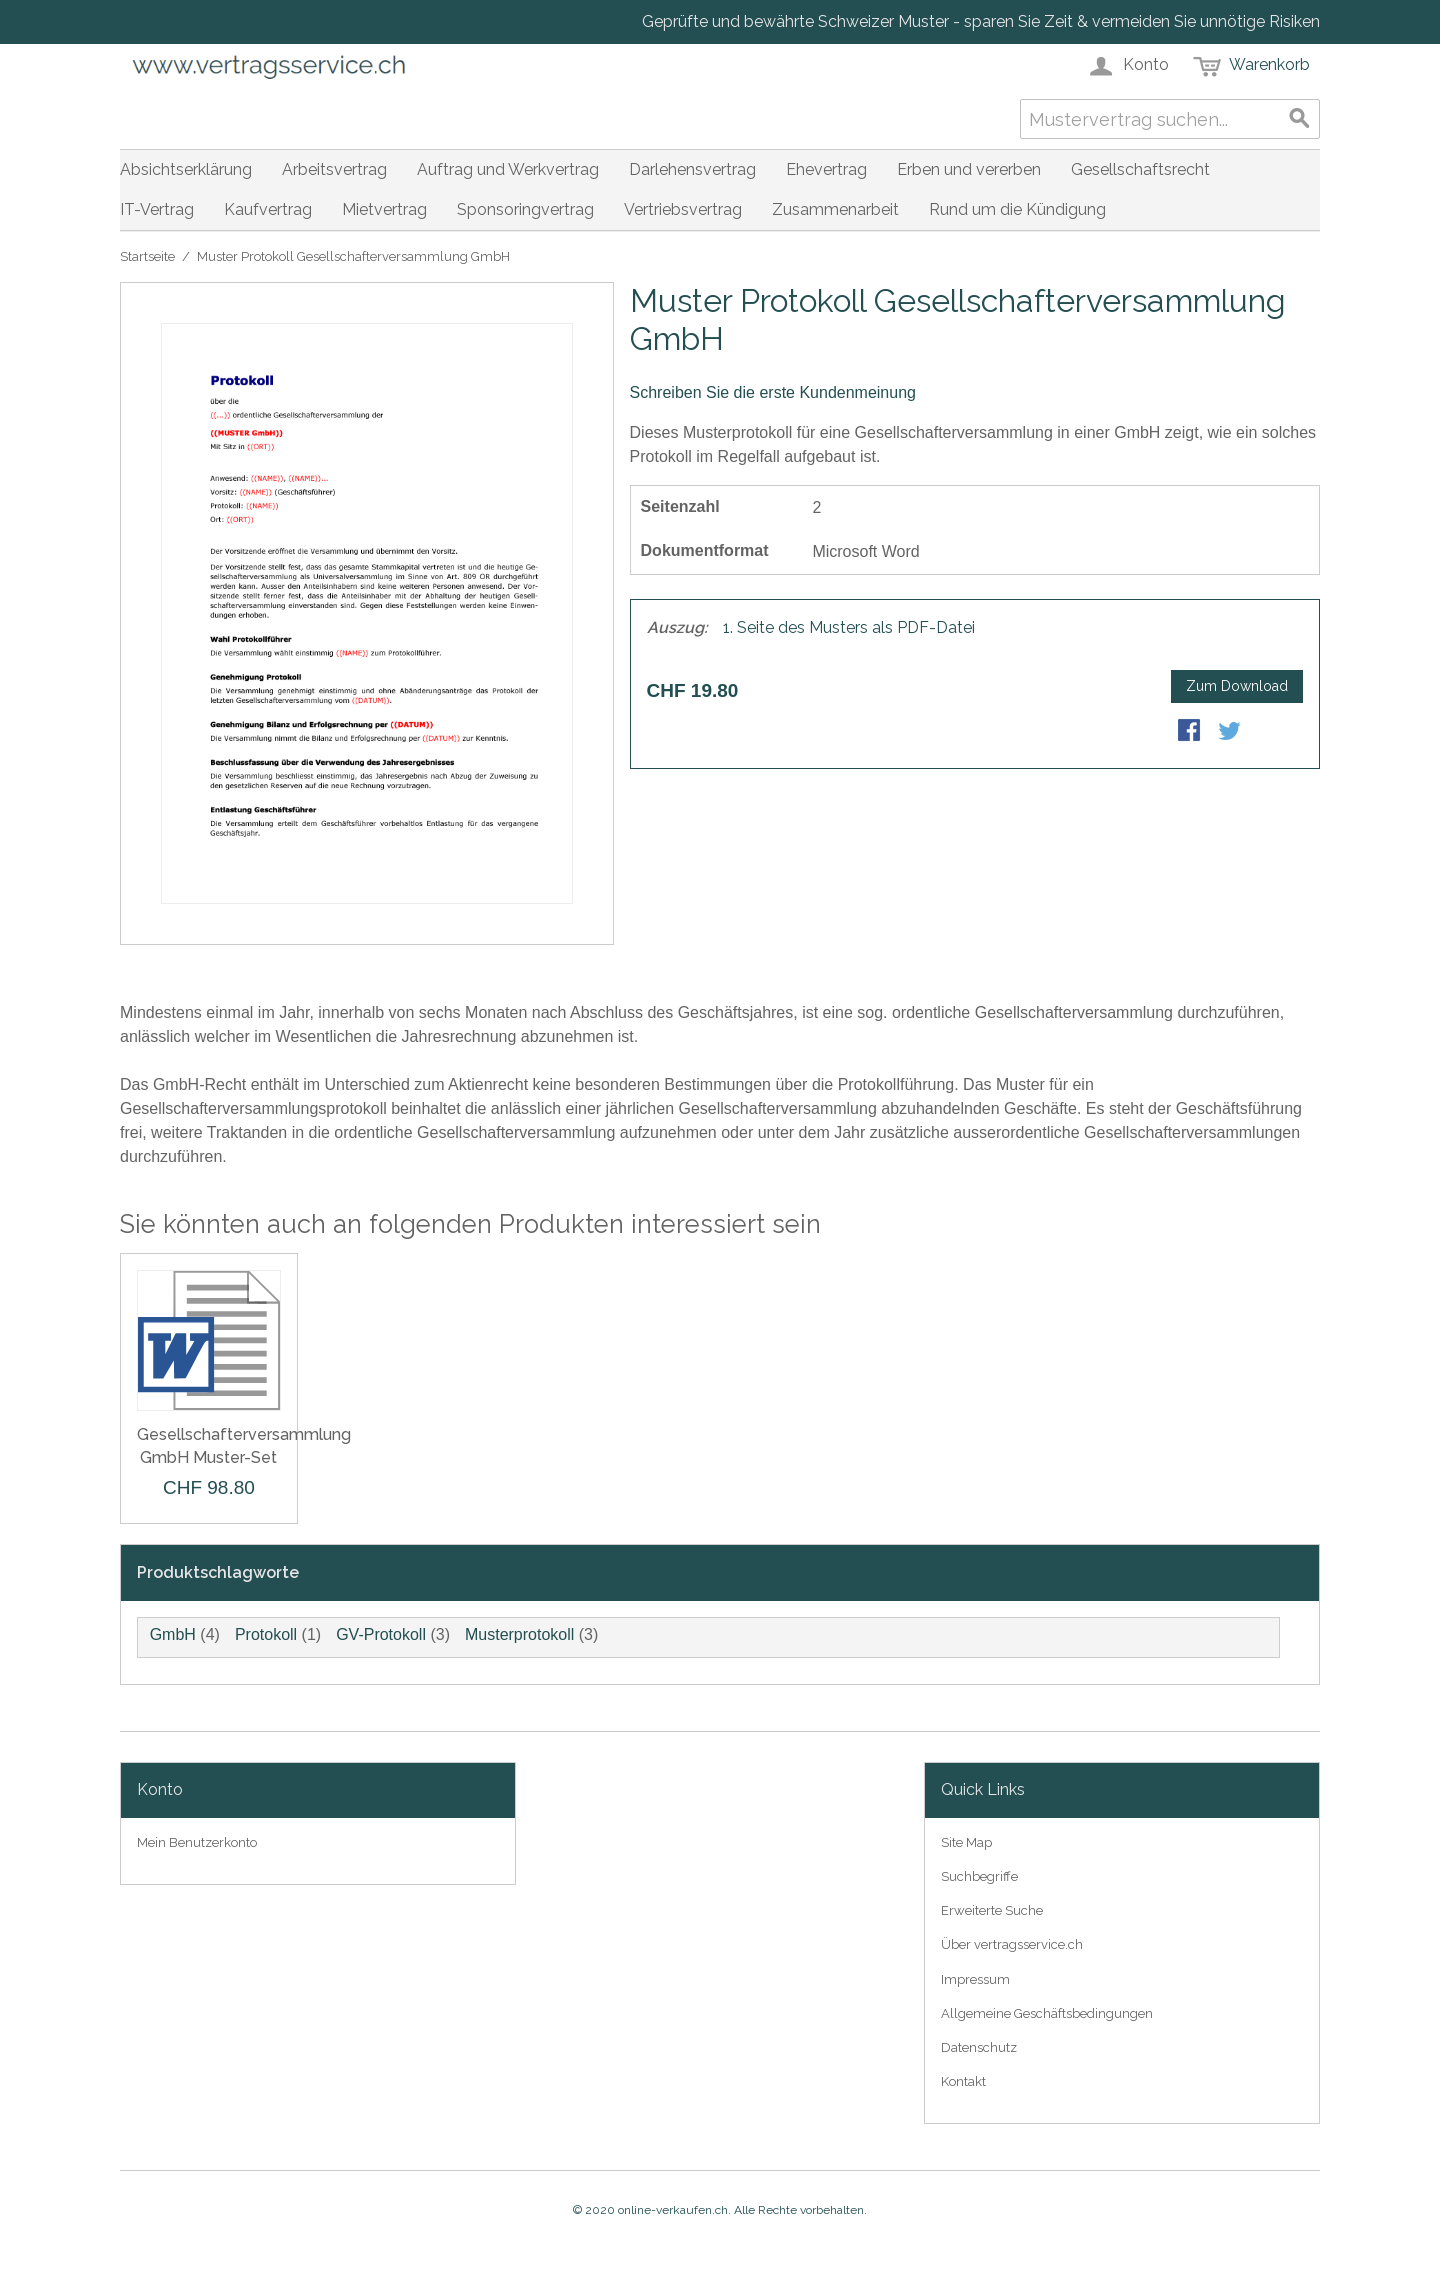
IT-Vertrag (157, 209)
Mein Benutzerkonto (197, 1842)
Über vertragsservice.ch (1012, 1944)
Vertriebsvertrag (683, 209)
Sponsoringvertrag (525, 209)
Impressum (975, 1979)
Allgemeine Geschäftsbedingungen (1047, 2013)
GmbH (173, 1634)
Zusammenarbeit (835, 209)
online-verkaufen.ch (673, 2210)
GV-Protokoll (381, 1634)
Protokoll (266, 1634)
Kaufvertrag (268, 209)
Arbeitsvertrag (334, 169)
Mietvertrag (384, 209)
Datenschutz (979, 2047)
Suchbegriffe (979, 1876)
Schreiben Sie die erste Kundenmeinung (773, 392)
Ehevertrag (826, 169)
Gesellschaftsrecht (1140, 169)
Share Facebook (1191, 732)
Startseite (147, 256)
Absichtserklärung (186, 169)
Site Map (966, 1842)
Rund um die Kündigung (1017, 209)
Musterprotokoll (519, 1634)
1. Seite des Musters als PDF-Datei (849, 627)
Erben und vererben (969, 169)
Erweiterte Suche (992, 1910)
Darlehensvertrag (692, 169)
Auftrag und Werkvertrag (508, 169)
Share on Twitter (1231, 732)
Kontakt (963, 2081)
